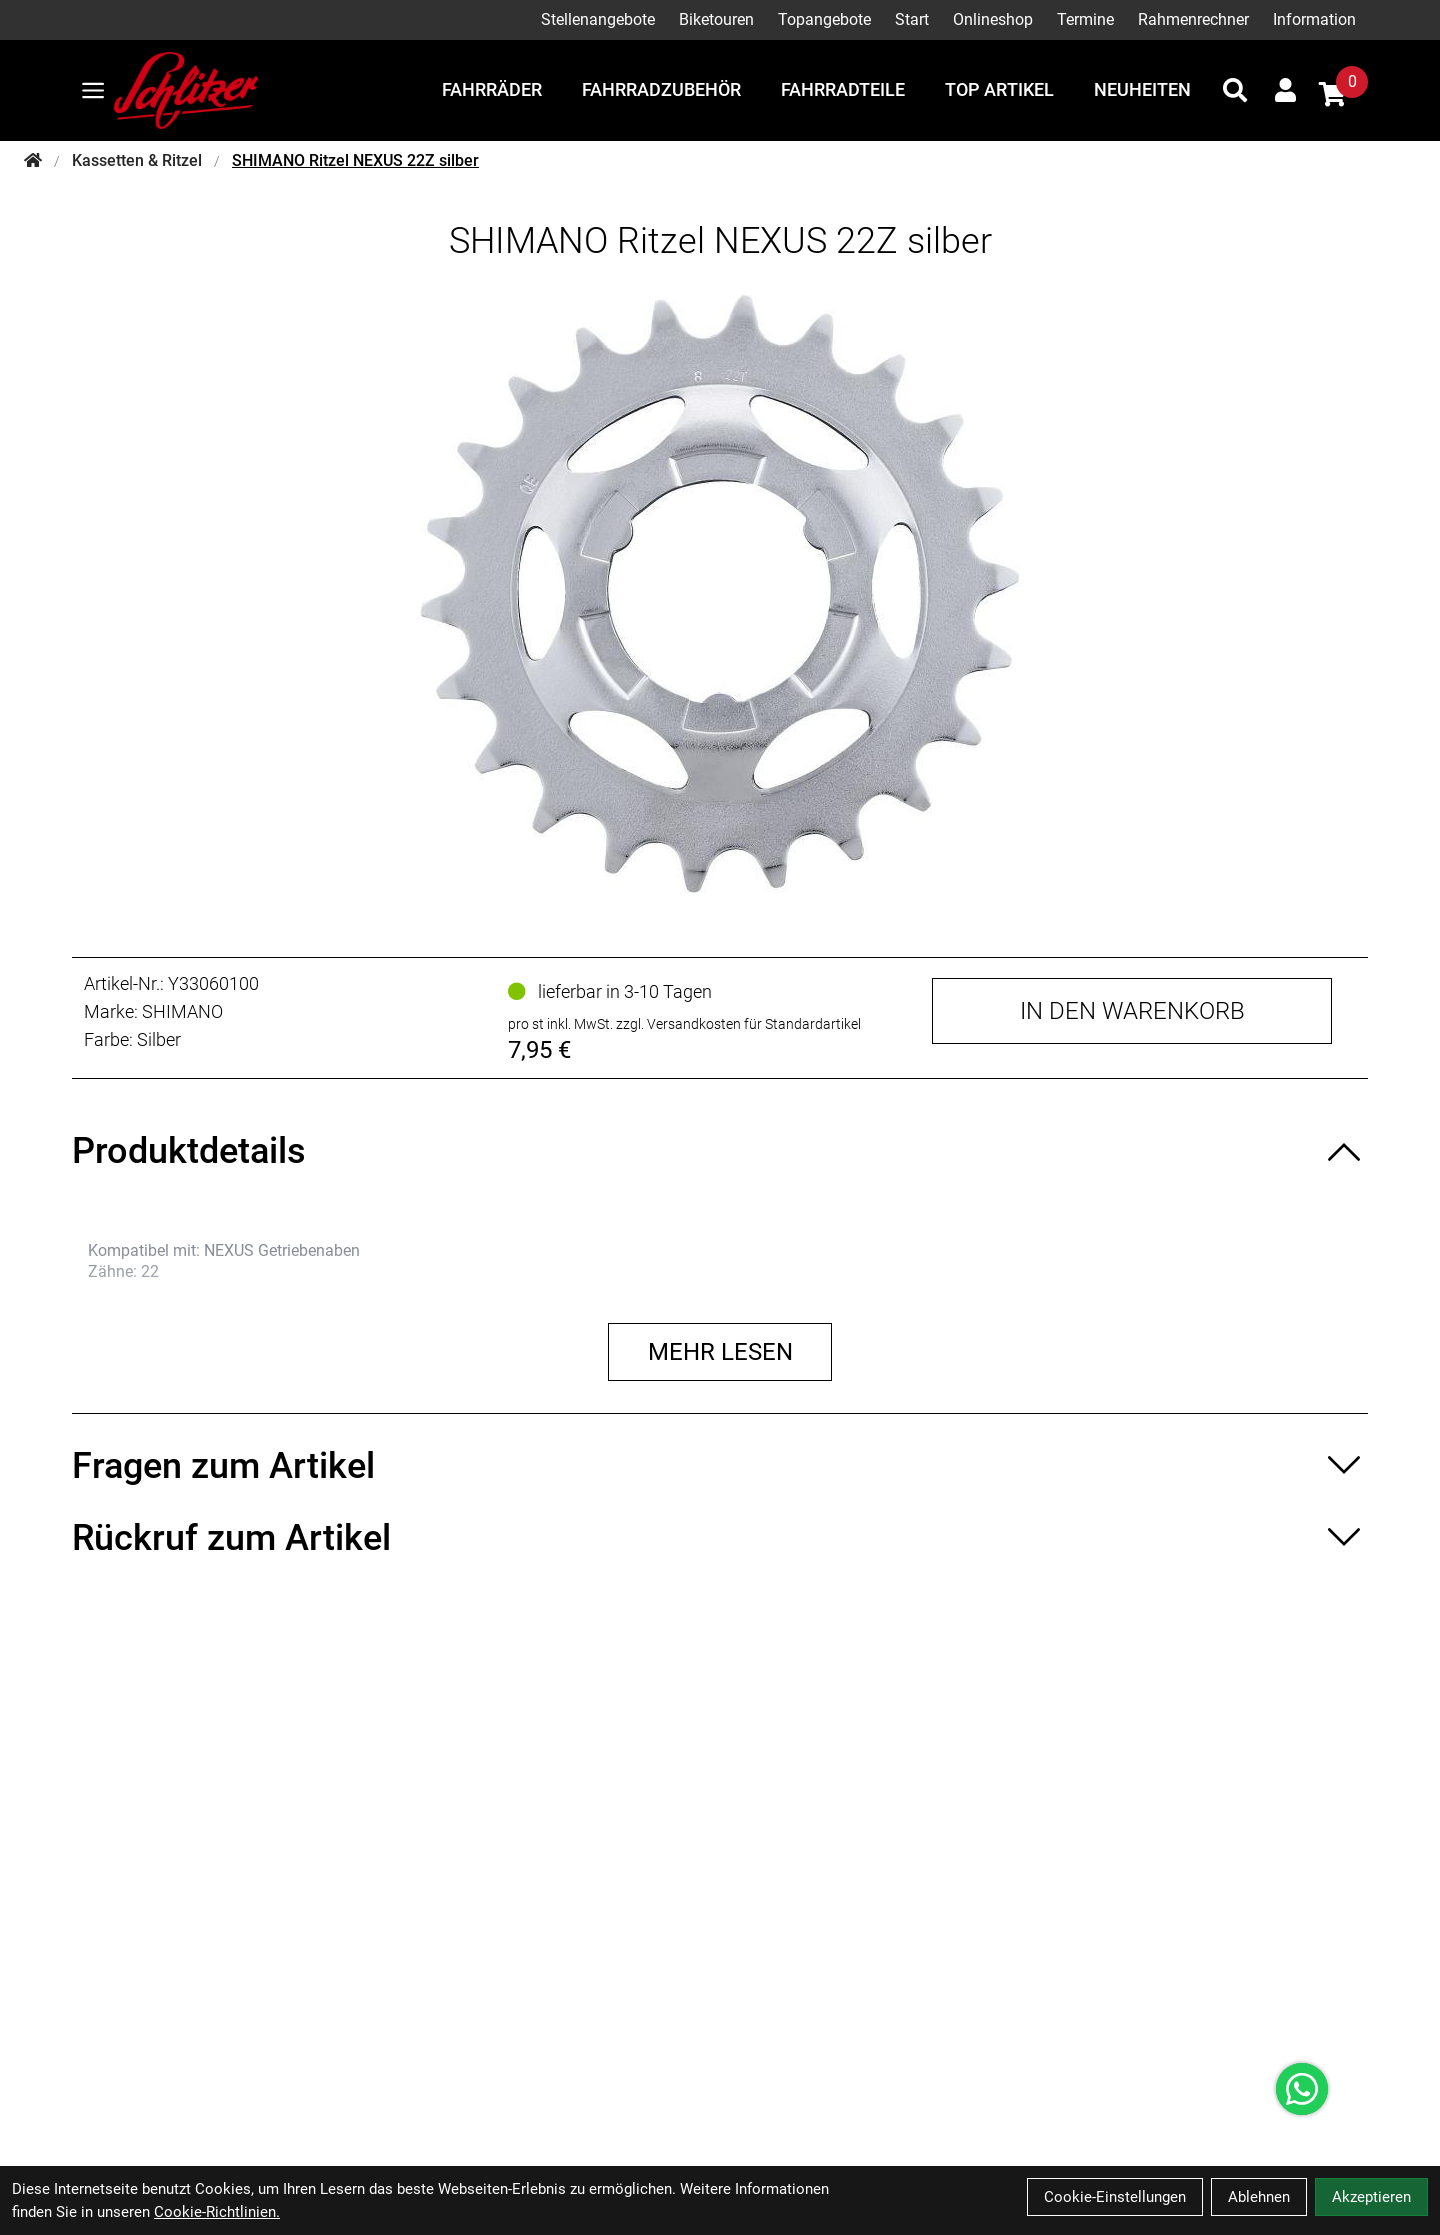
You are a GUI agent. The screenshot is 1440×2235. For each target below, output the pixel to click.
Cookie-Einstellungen (1115, 2197)
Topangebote (824, 19)
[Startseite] (33, 161)
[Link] (93, 90)
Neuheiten (1142, 89)
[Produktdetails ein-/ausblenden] (720, 1151)
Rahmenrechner (1193, 19)
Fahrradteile (843, 89)
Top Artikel (999, 89)
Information (1314, 19)
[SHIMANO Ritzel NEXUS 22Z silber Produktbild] (720, 593)
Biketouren (716, 19)
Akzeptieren (1371, 2197)
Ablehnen (1259, 2197)
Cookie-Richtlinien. (217, 2212)
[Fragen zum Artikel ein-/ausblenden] (720, 1466)
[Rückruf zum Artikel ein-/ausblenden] (720, 1538)
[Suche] (1235, 90)
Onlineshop (993, 19)
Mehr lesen (720, 1352)
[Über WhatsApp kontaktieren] (1302, 2089)
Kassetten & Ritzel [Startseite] (137, 160)
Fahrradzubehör (661, 89)
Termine (1085, 19)
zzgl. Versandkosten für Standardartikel (738, 1024)
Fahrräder (492, 89)
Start (912, 19)
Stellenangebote (598, 19)
